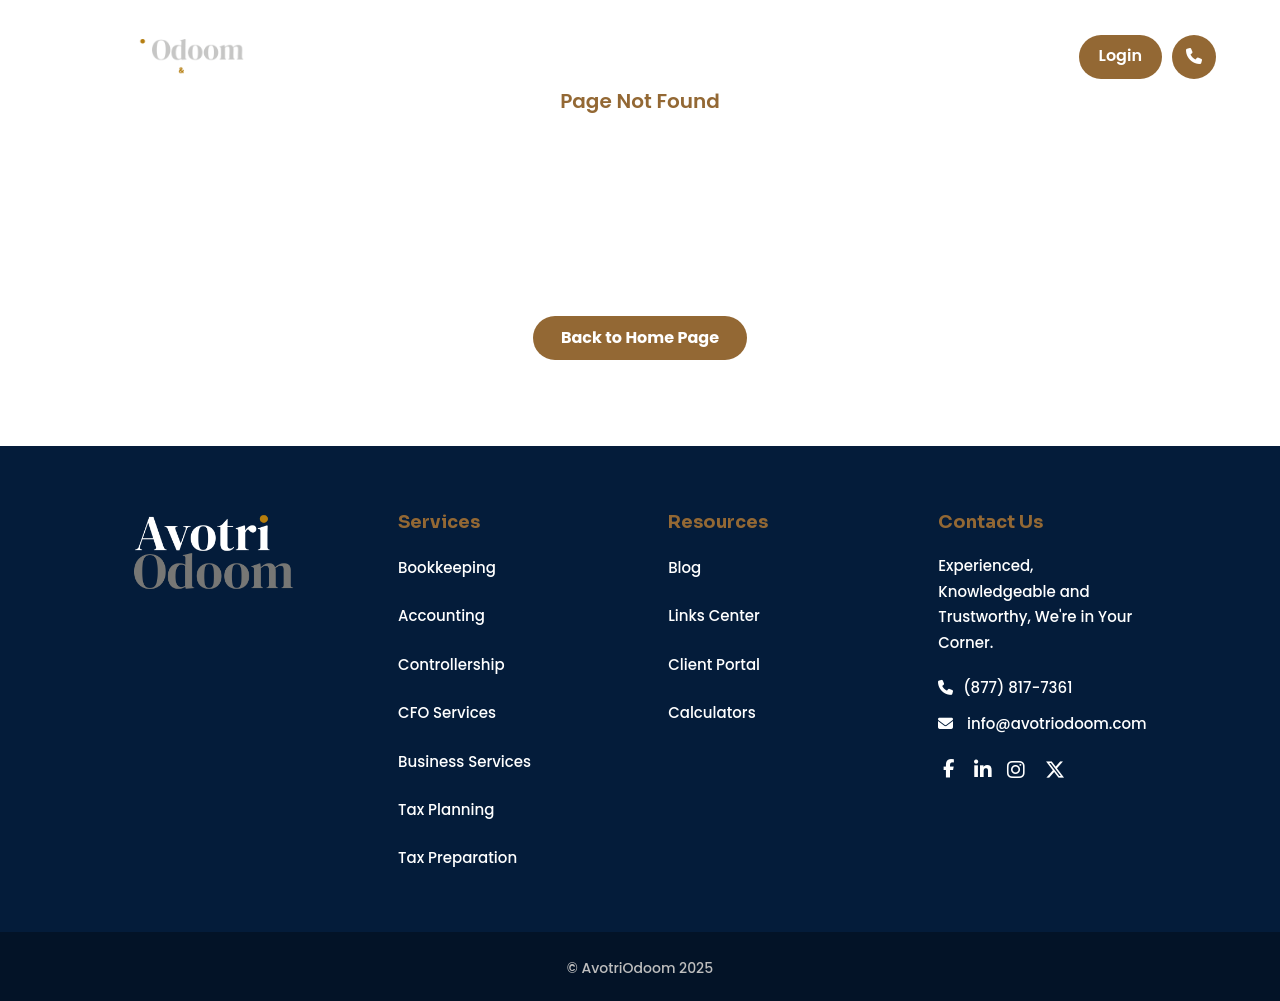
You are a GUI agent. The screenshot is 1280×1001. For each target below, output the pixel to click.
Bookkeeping (447, 567)
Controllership (451, 664)
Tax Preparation (457, 857)
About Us (742, 57)
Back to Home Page (640, 337)
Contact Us (875, 57)
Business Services (464, 761)
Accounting (441, 615)
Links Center (714, 615)
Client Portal (714, 664)
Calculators (712, 712)
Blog (684, 567)
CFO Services (447, 712)
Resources (613, 57)
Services (486, 57)
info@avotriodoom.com (1042, 723)
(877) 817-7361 (1005, 687)
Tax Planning (446, 809)
